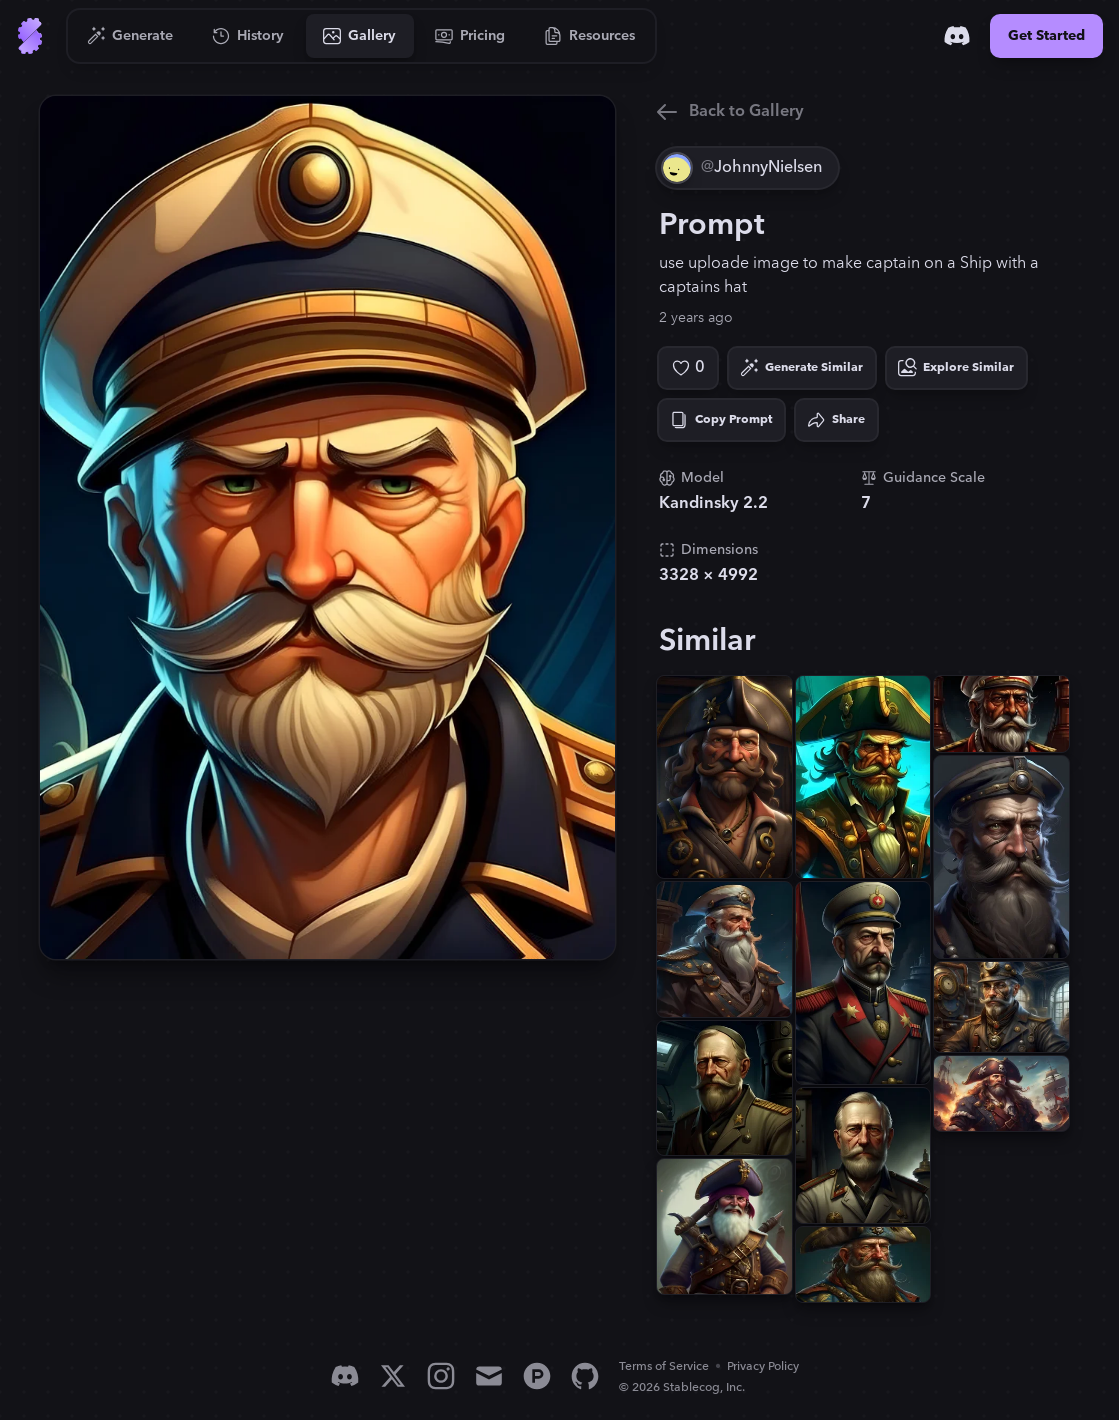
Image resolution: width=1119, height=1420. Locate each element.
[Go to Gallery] (360, 36)
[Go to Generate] (130, 36)
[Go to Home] (30, 36)
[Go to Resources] (590, 36)
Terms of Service (664, 1366)
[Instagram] (441, 1376)
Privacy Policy (763, 1366)
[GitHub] (585, 1376)
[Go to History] (248, 36)
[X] (393, 1376)
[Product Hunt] (537, 1376)
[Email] (489, 1376)
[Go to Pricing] (470, 36)
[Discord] (957, 36)
